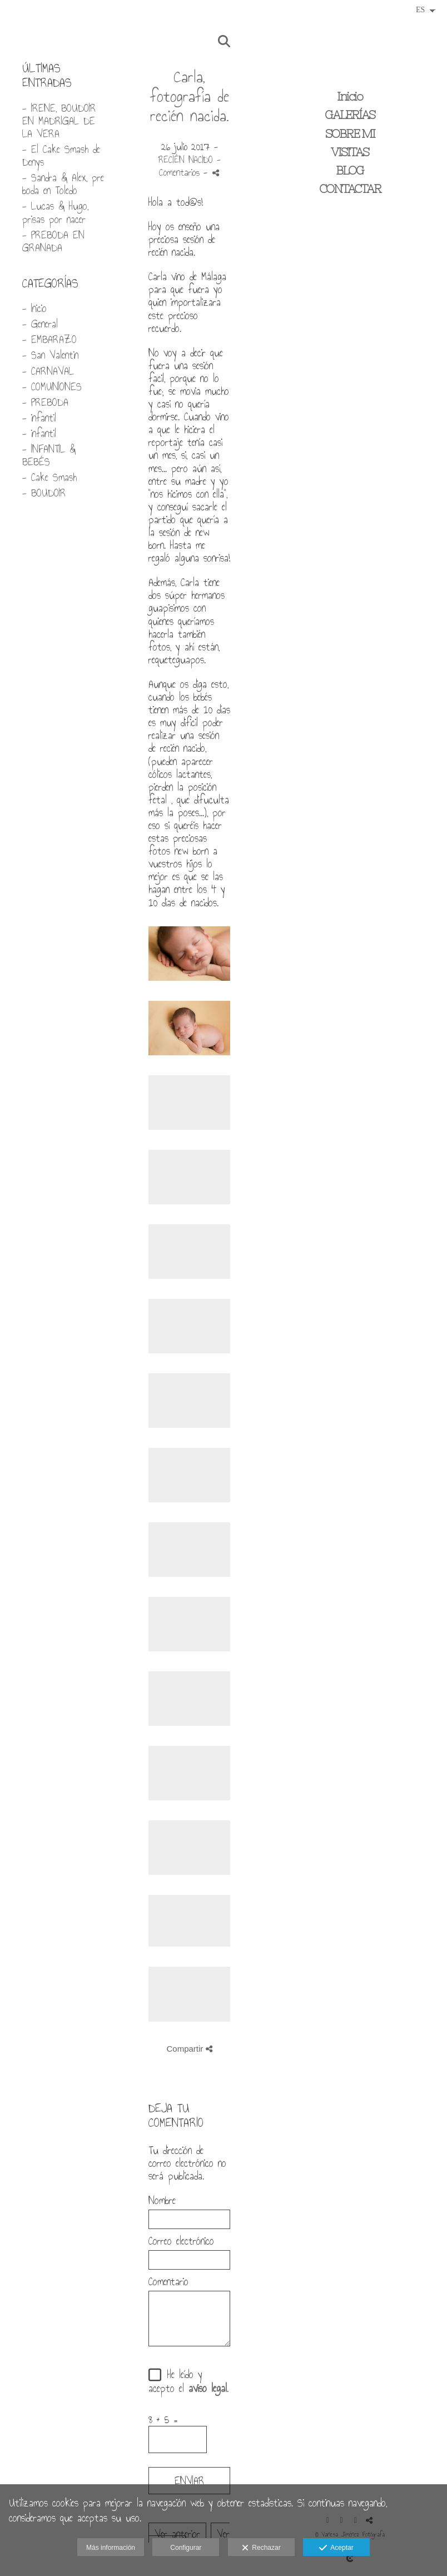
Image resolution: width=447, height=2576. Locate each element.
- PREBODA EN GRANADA (53, 241)
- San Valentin (50, 355)
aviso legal (207, 2388)
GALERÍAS (350, 114)
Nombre (162, 2200)
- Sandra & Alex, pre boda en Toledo (63, 184)
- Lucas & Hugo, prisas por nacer (55, 212)
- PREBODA (45, 402)
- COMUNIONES (52, 386)
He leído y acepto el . (188, 2381)
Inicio (349, 96)
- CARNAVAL (48, 371)
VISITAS (350, 152)
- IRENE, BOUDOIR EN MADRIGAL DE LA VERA (59, 121)
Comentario (168, 2281)
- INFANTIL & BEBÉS (49, 455)
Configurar (185, 2548)
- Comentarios (190, 166)
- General (40, 323)
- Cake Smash (49, 477)
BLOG (350, 170)
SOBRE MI (350, 133)
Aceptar (336, 2548)
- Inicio (34, 308)
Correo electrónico (181, 2241)
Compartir (189, 2048)
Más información (110, 2548)
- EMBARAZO (49, 339)
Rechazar (261, 2548)
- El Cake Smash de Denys (61, 156)
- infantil (39, 417)
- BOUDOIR (44, 493)
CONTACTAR (350, 188)
